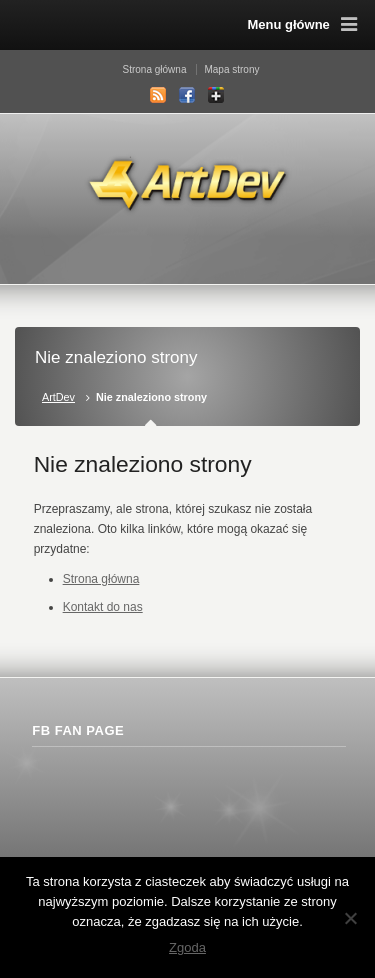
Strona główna (155, 69)
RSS (158, 95)
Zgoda (187, 947)
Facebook (187, 95)
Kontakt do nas (103, 607)
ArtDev (58, 397)
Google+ (216, 95)
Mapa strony (231, 69)
